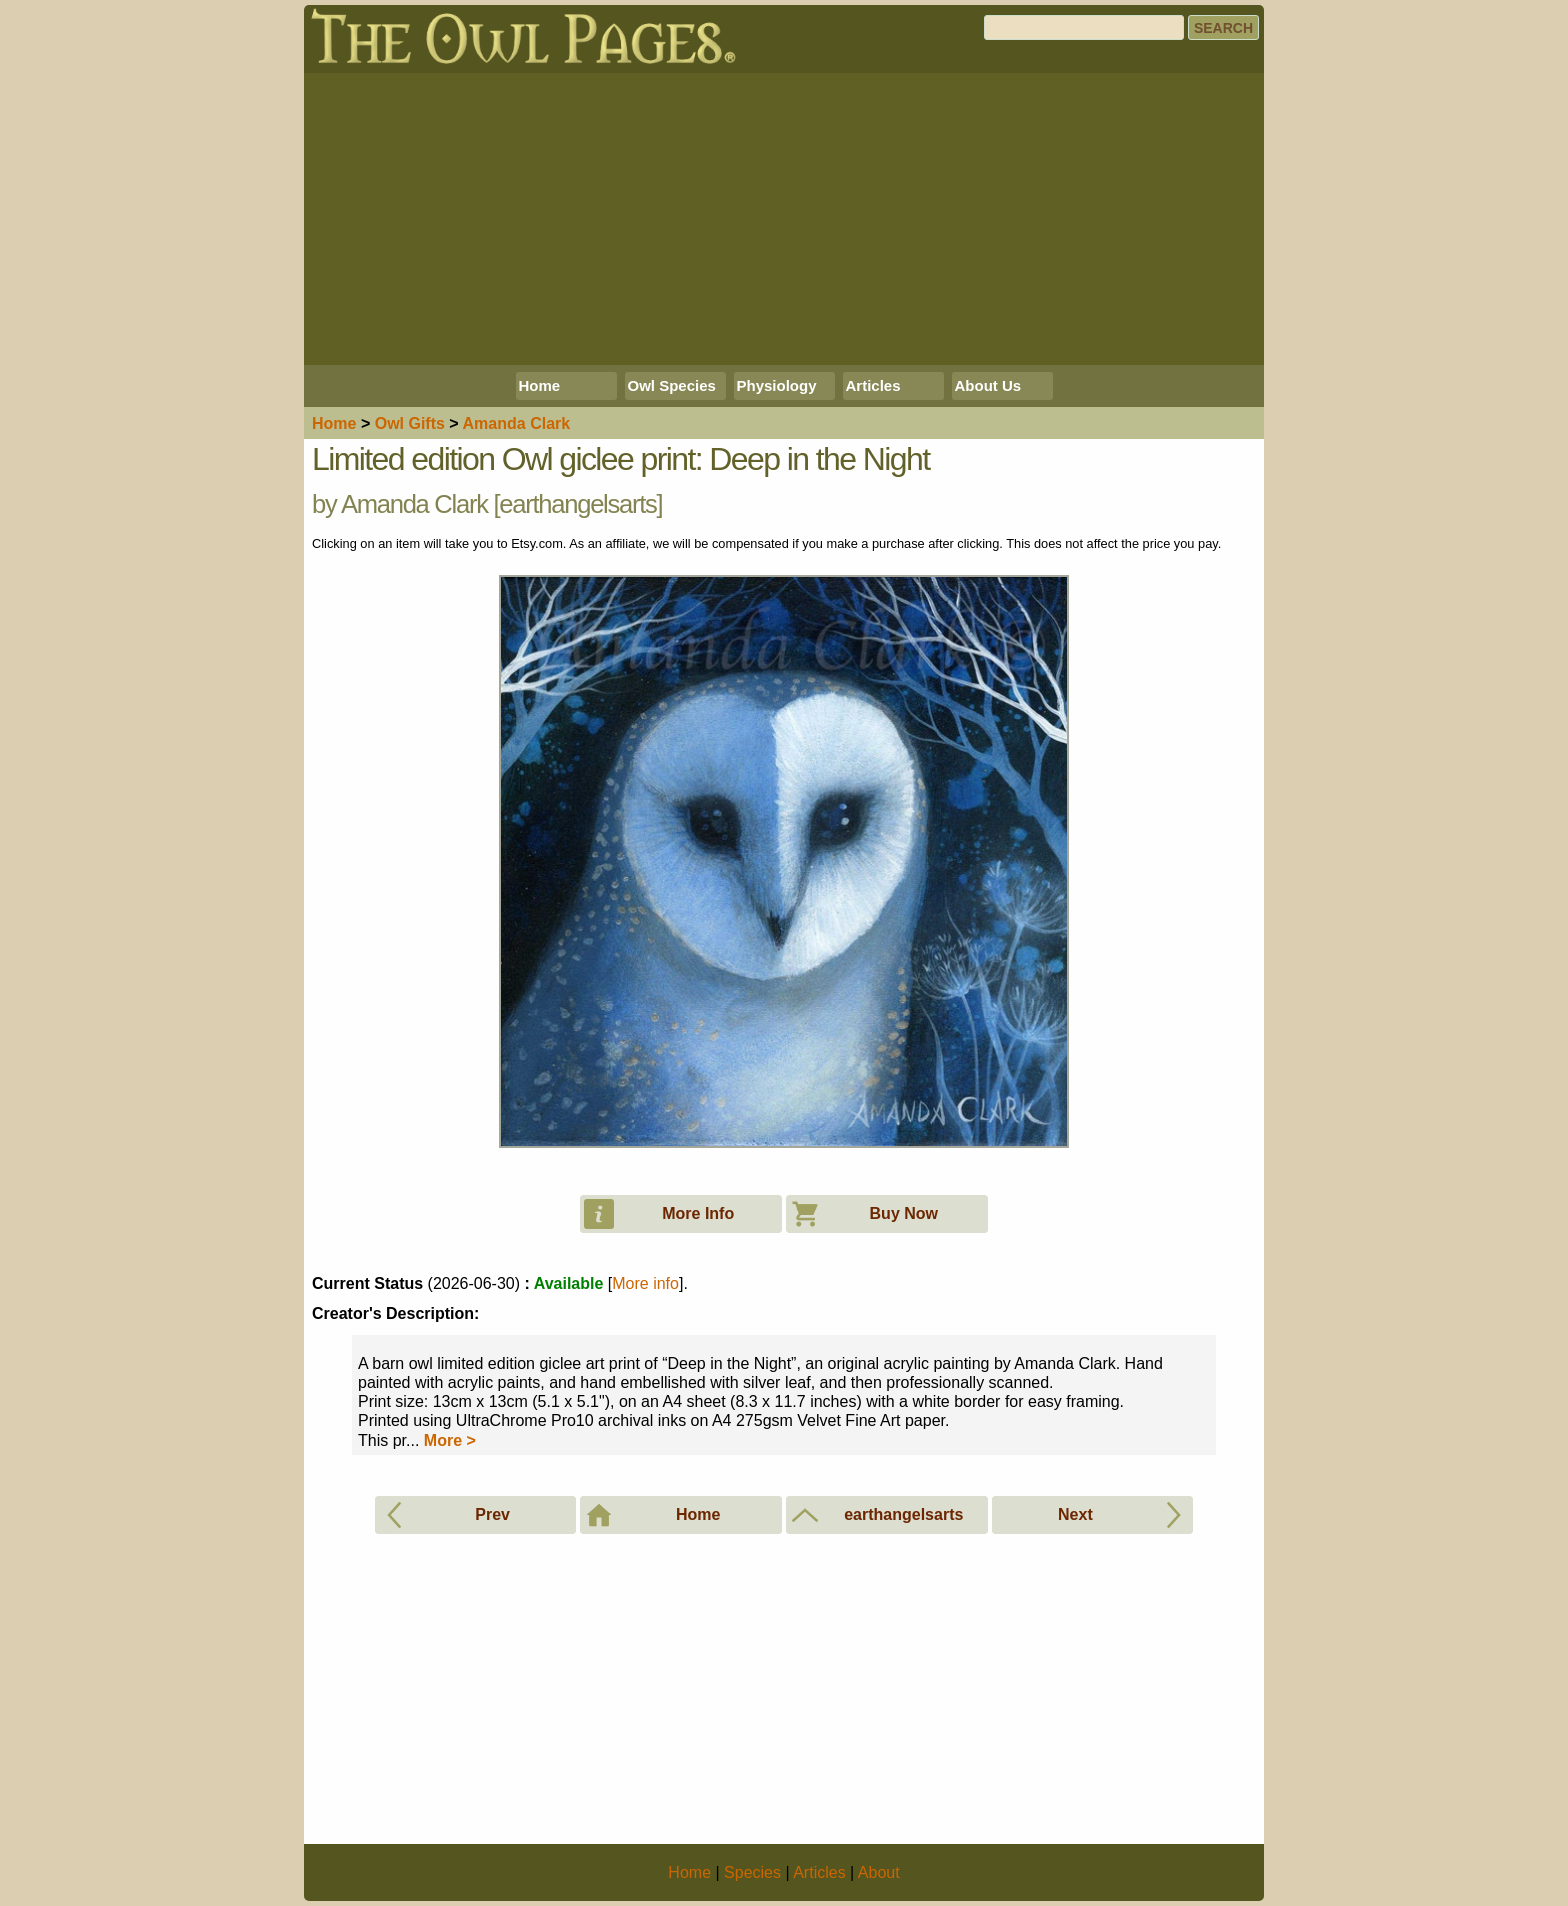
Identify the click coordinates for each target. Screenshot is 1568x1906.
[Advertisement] (784, 219)
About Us (988, 385)
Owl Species (672, 385)
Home (540, 385)
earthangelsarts (577, 504)
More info (645, 1283)
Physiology (777, 385)
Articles (873, 385)
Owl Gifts (410, 423)
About (879, 1872)
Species (752, 1872)
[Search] (1084, 27)
